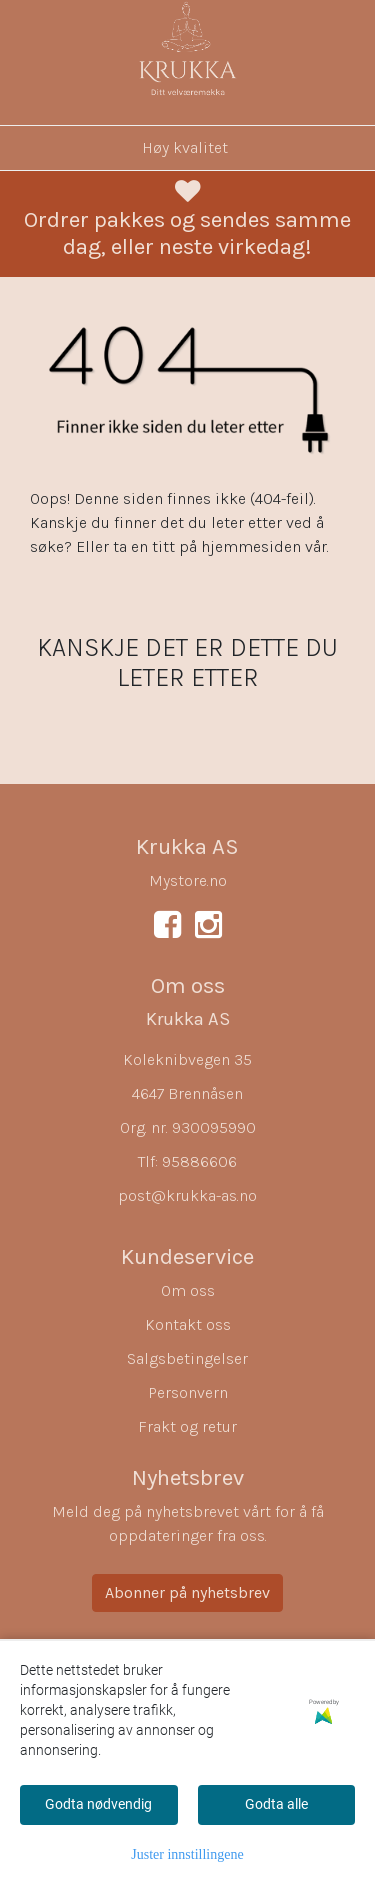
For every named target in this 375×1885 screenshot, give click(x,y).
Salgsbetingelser (187, 1358)
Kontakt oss (188, 1324)
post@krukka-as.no (187, 1195)
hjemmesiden (251, 546)
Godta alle (276, 1804)
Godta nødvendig (98, 1804)
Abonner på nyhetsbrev (187, 1592)
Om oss (188, 1290)
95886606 (199, 1161)
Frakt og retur (187, 1426)
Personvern (188, 1392)
